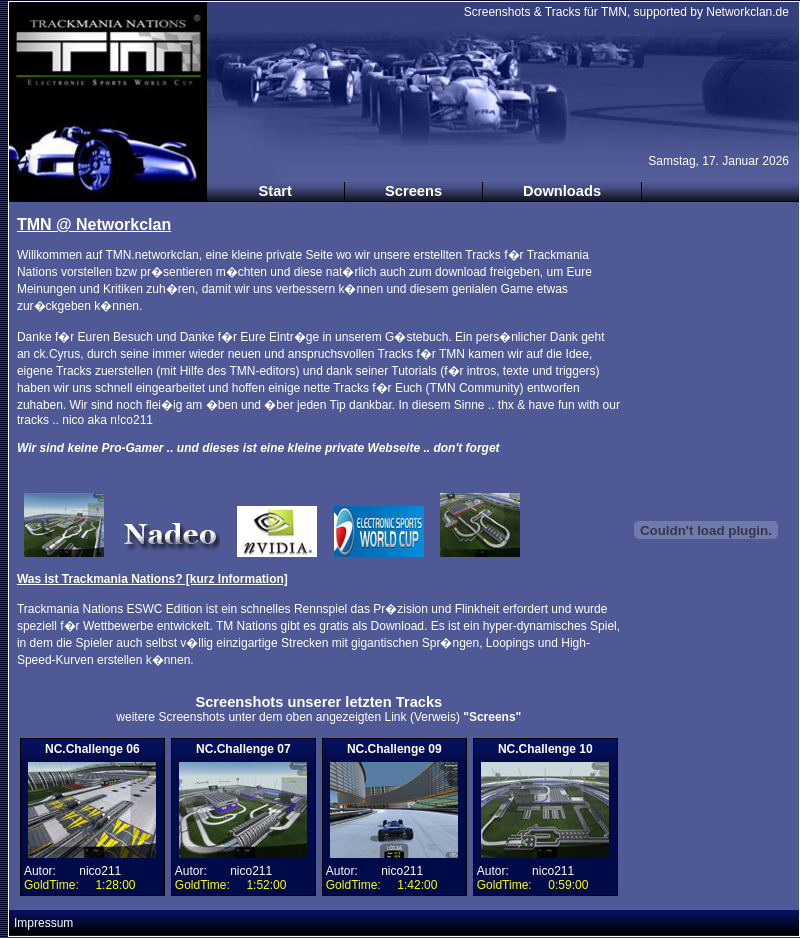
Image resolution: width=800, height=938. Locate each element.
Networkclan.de (747, 12)
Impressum (43, 923)
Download (397, 626)
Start (275, 191)
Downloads (562, 191)
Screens (413, 191)
